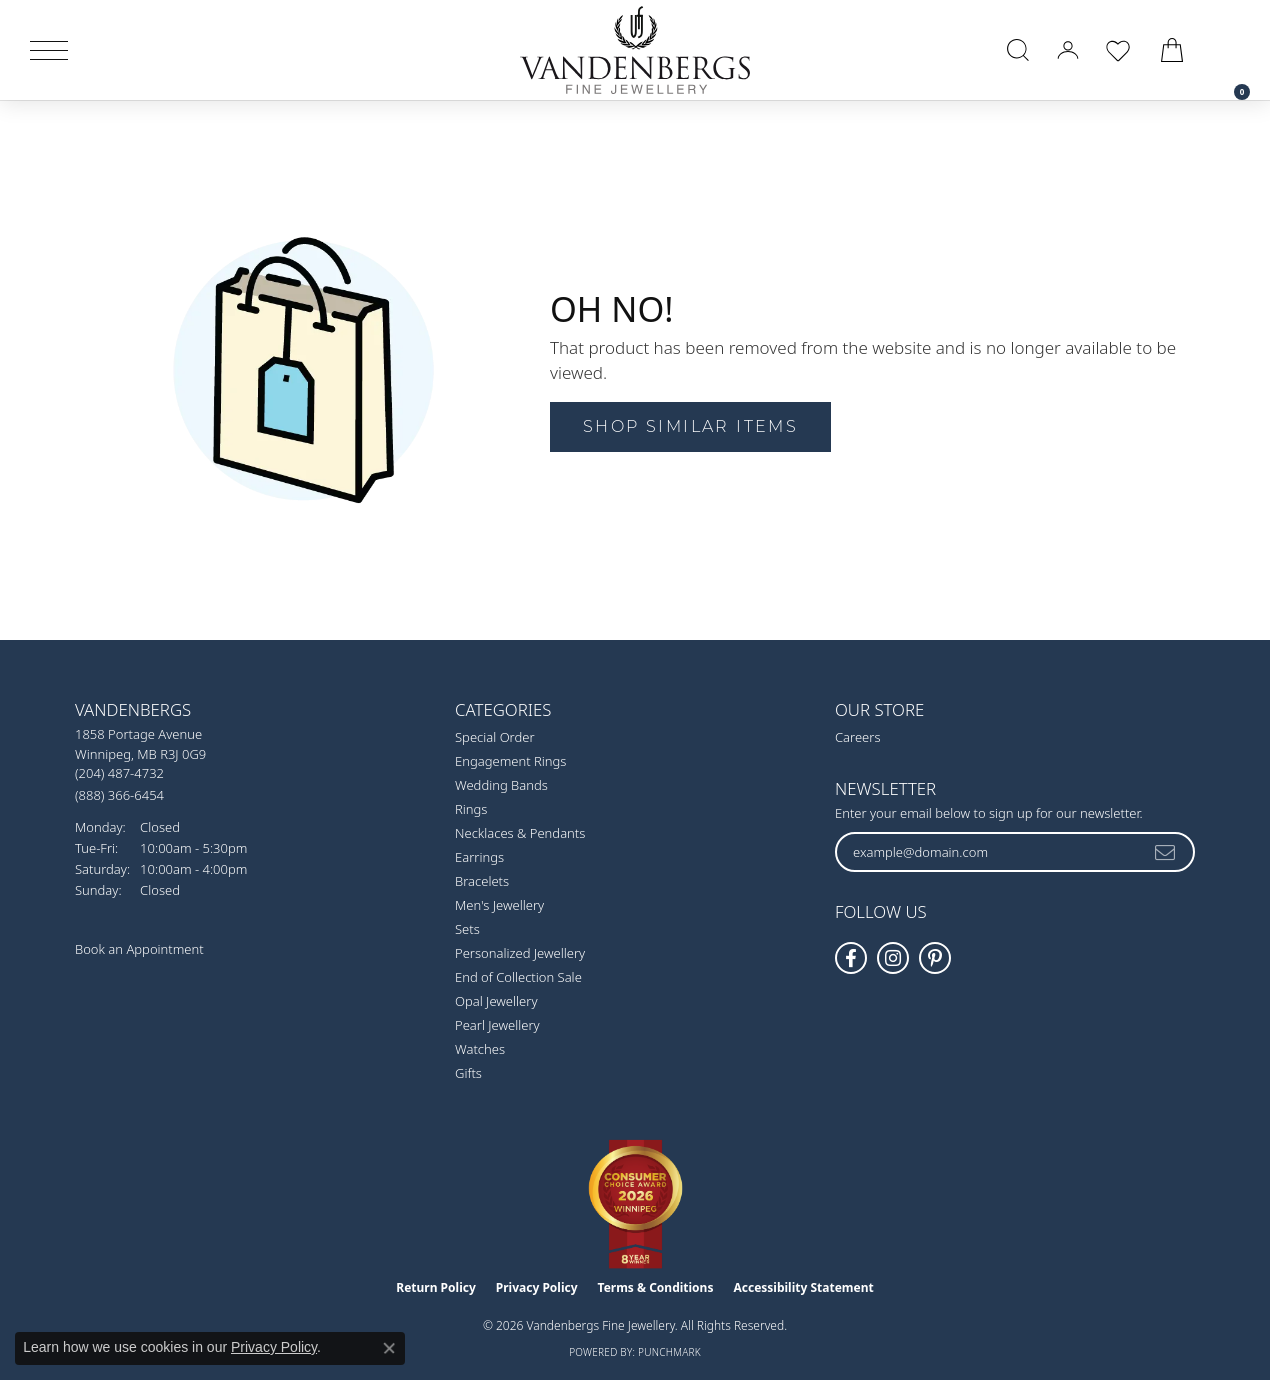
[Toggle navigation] (49, 50)
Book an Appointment (139, 949)
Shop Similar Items (690, 426)
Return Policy (436, 1287)
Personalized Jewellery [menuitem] (520, 953)
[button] (1018, 50)
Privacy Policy (537, 1287)
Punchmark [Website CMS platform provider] (669, 1352)
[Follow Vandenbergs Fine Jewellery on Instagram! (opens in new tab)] (893, 958)
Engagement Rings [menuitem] (510, 761)
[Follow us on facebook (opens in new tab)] (851, 958)
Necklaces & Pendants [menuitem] (520, 833)
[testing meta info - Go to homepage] (635, 50)
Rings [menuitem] (471, 809)
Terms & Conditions (656, 1287)
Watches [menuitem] (480, 1049)
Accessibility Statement (803, 1287)
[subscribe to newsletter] (1166, 852)
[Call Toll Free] (119, 794)
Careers (858, 737)
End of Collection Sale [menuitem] (518, 977)
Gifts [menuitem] (468, 1073)
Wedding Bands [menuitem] (501, 785)
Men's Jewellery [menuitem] (499, 905)
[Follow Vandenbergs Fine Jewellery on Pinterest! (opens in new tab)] (935, 958)
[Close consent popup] (389, 1348)
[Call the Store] (119, 773)
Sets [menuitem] (467, 929)
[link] (1232, 50)
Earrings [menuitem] (479, 857)
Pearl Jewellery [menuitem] (497, 1025)
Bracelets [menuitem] (482, 881)
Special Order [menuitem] (495, 737)
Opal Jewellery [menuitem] (496, 1001)
